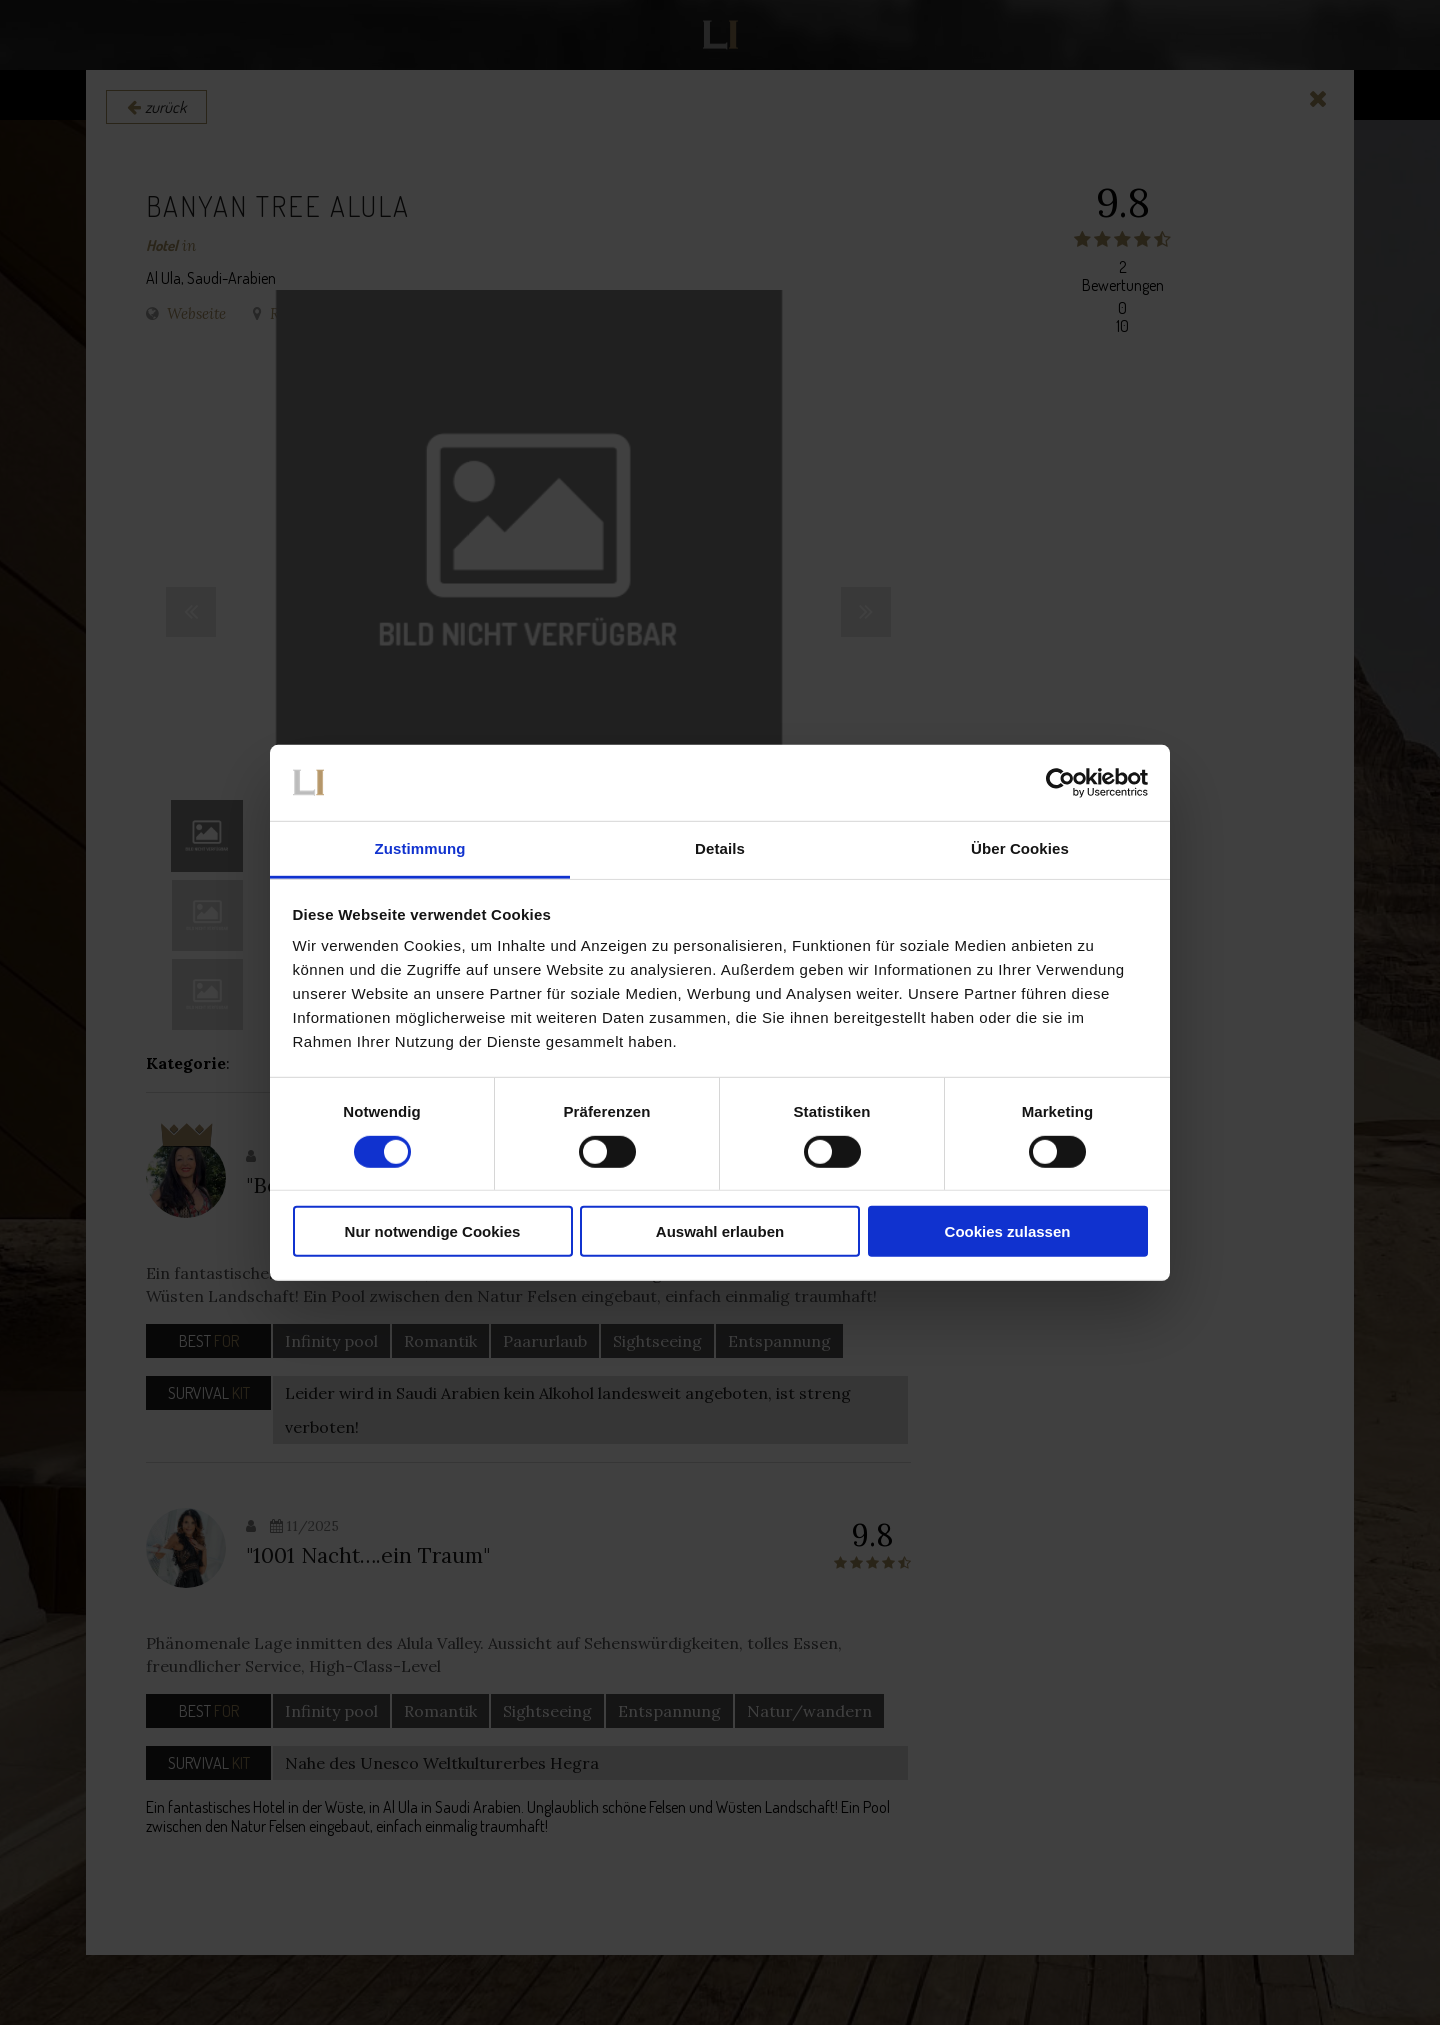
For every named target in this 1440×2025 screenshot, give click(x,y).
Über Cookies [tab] (1020, 848)
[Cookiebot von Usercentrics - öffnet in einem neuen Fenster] (1060, 783)
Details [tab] (720, 848)
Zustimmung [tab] (420, 848)
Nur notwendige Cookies (433, 1231)
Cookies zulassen (1008, 1231)
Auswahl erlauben (720, 1231)
